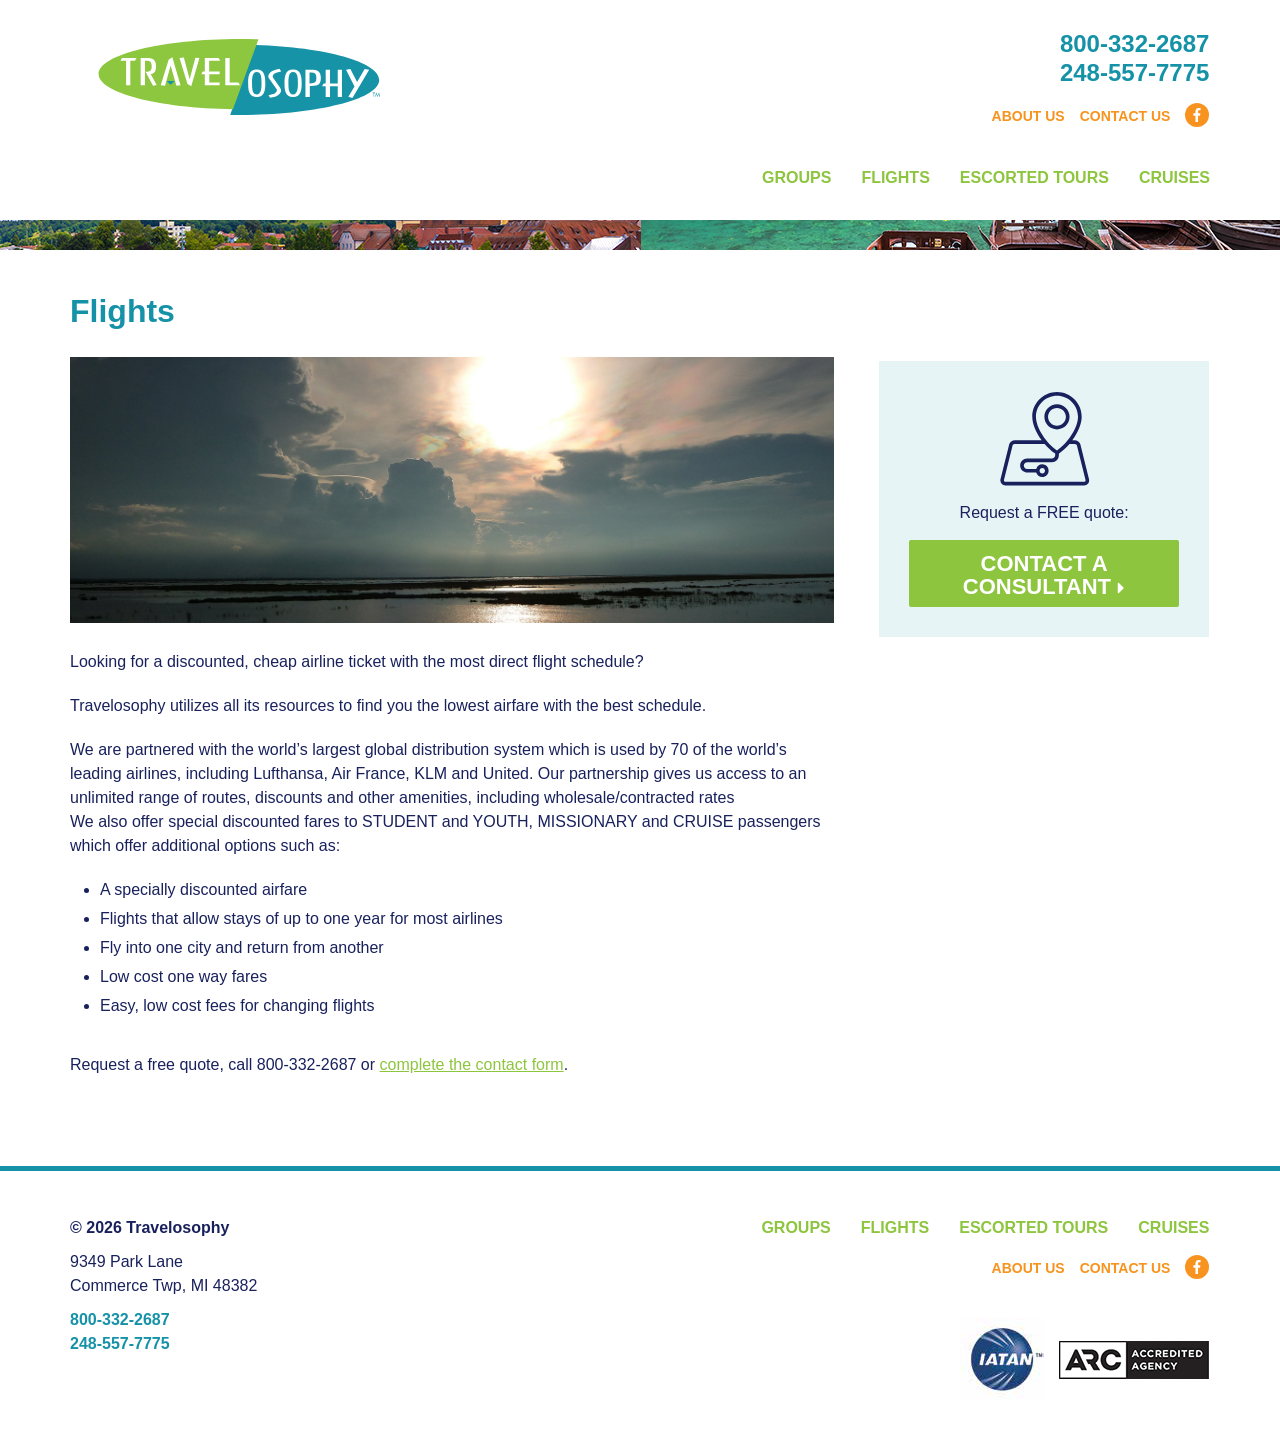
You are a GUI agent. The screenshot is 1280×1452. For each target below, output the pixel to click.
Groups (796, 177)
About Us (1028, 116)
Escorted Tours (1034, 177)
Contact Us (1125, 116)
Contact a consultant (1044, 575)
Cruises (1174, 177)
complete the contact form (472, 1064)
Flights (895, 177)
